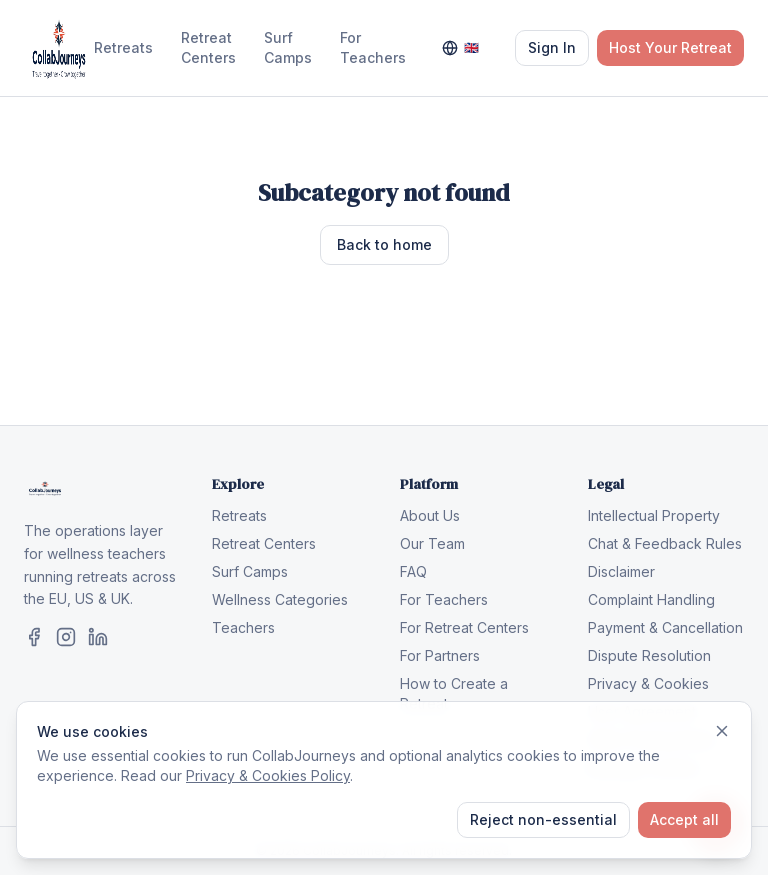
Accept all (684, 819)
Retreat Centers (208, 47)
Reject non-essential (543, 819)
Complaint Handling (651, 599)
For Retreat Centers (464, 627)
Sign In (552, 47)
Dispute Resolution (649, 655)
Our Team (432, 543)
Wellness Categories (280, 599)
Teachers (243, 627)
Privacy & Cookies (648, 683)
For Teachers (373, 47)
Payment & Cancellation (665, 627)
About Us (430, 515)
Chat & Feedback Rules (665, 543)
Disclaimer (621, 571)
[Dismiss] (722, 731)
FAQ (413, 571)
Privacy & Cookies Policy (268, 775)
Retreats (123, 47)
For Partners (440, 655)
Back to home (384, 244)
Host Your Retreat (670, 47)
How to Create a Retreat (454, 693)
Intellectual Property (654, 515)
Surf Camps (288, 47)
